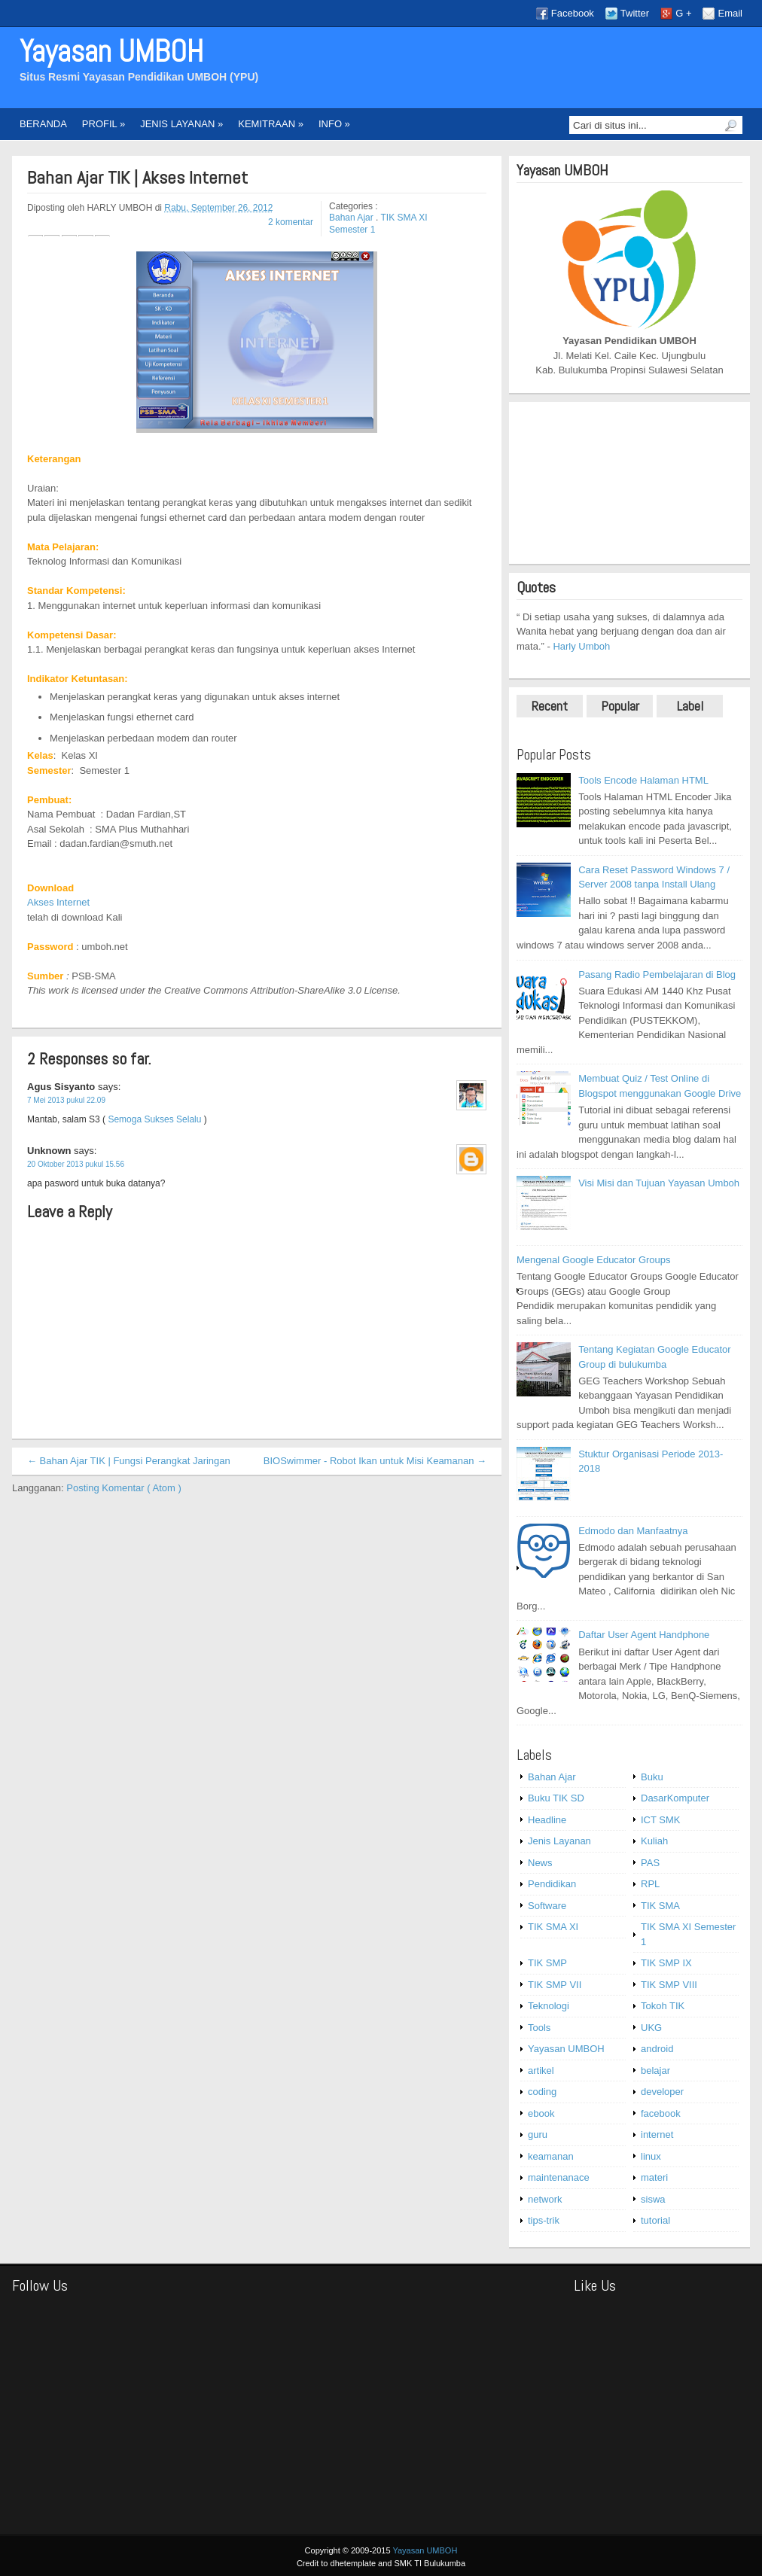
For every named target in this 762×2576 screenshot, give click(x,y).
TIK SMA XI (553, 1926)
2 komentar (290, 222)
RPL (650, 1883)
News (540, 1862)
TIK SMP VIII (669, 1984)
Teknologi (548, 2005)
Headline (547, 1819)
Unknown (50, 1150)
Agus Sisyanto (62, 1086)
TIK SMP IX (666, 1963)
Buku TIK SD (556, 1798)
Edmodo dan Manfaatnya (632, 1530)
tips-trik (543, 2220)
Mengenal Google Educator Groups (594, 1259)
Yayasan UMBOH (111, 51)
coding (542, 2091)
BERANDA (43, 123)
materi (654, 2177)
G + (683, 13)
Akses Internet (58, 902)
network (545, 2199)
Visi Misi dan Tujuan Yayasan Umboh (658, 1183)
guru (537, 2134)
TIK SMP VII (554, 1984)
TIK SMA (660, 1905)
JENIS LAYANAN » (181, 123)
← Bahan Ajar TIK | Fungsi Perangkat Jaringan (128, 1460)
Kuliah (654, 1841)
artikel (541, 2070)
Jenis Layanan (559, 1841)
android (657, 2048)
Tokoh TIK (662, 2005)
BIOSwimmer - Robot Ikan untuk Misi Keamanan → (375, 1460)
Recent (550, 705)
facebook (661, 2113)
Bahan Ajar (352, 217)
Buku (652, 1777)
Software (547, 1905)
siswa (653, 2199)
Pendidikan (552, 1883)
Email (730, 13)
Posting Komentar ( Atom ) (123, 1488)
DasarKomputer (675, 1798)
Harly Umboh (581, 646)
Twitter (634, 13)
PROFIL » (103, 123)
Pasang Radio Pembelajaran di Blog (657, 974)
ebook (541, 2113)
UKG (651, 2027)
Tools (539, 2027)
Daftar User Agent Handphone (643, 1634)
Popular (620, 705)
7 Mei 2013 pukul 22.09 (66, 1100)
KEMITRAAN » (270, 123)
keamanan (551, 2156)
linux (651, 2156)
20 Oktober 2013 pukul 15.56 (75, 1164)
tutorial (655, 2220)
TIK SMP (547, 1963)
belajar (655, 2070)
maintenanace (559, 2177)
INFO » (334, 123)
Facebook (572, 13)
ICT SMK (661, 1819)
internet (657, 2134)
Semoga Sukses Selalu (154, 1119)
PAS (650, 1862)
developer (662, 2091)
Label (690, 705)
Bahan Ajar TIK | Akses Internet (137, 178)
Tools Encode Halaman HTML (643, 780)
